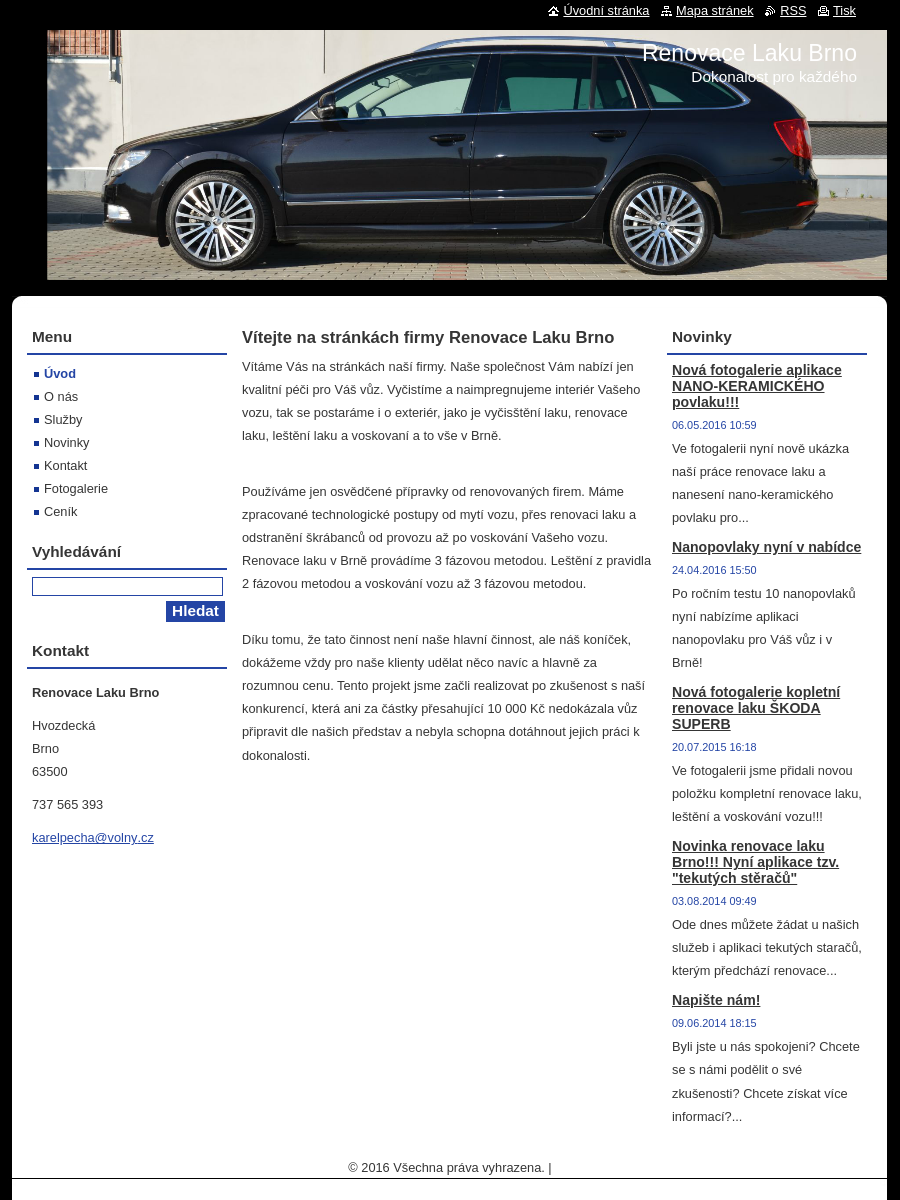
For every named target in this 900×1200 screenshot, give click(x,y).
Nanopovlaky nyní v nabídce (766, 547)
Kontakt (65, 465)
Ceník (60, 511)
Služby (63, 419)
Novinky (67, 442)
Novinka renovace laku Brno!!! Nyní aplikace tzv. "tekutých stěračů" (755, 862)
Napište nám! (716, 1000)
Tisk (844, 10)
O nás (61, 396)
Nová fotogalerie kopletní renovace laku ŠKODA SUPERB (756, 708)
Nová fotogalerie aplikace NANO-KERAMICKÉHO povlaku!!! (757, 386)
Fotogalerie (76, 488)
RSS (793, 10)
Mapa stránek (715, 10)
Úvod (60, 373)
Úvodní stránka (606, 10)
